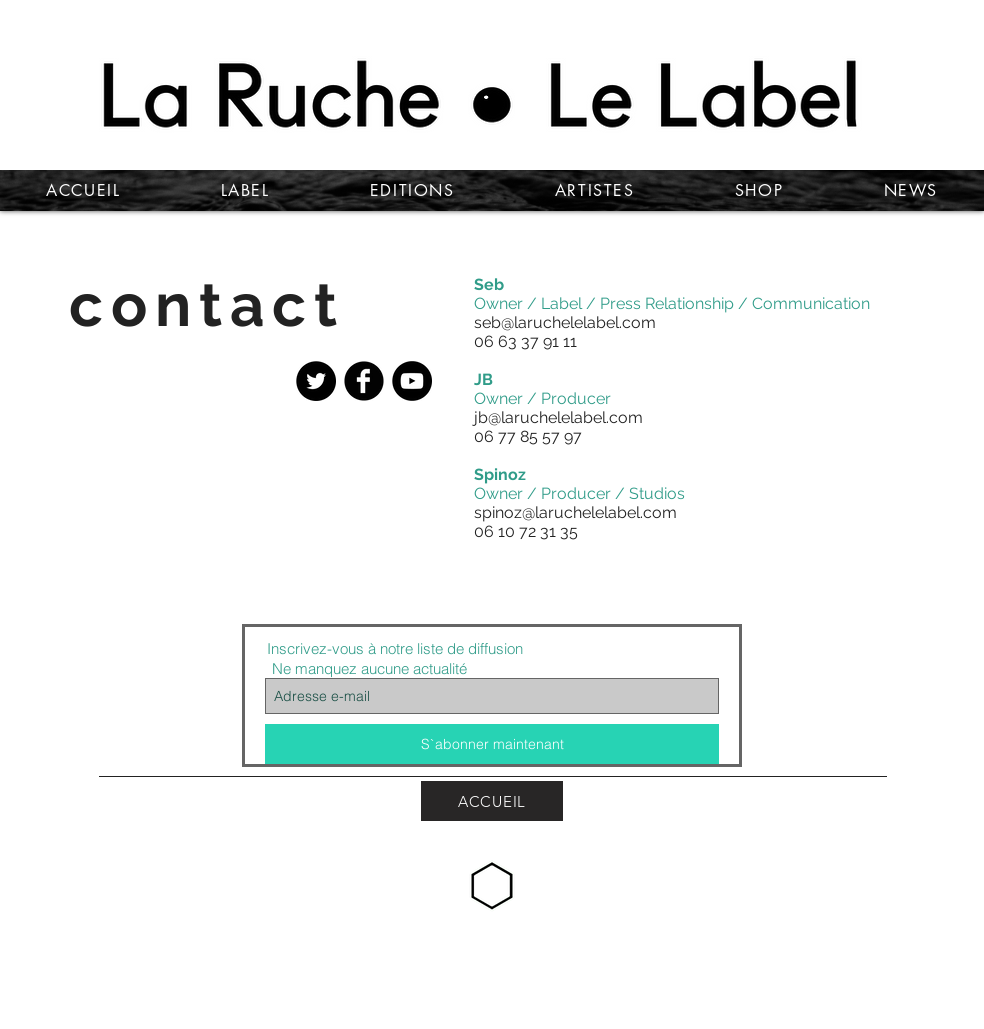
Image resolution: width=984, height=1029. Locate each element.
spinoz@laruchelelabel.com (575, 512)
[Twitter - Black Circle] (316, 381)
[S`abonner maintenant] (492, 744)
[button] (220, 542)
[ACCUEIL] (492, 801)
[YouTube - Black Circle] (412, 381)
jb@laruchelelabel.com (558, 417)
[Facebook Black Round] (364, 381)
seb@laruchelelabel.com (565, 322)
